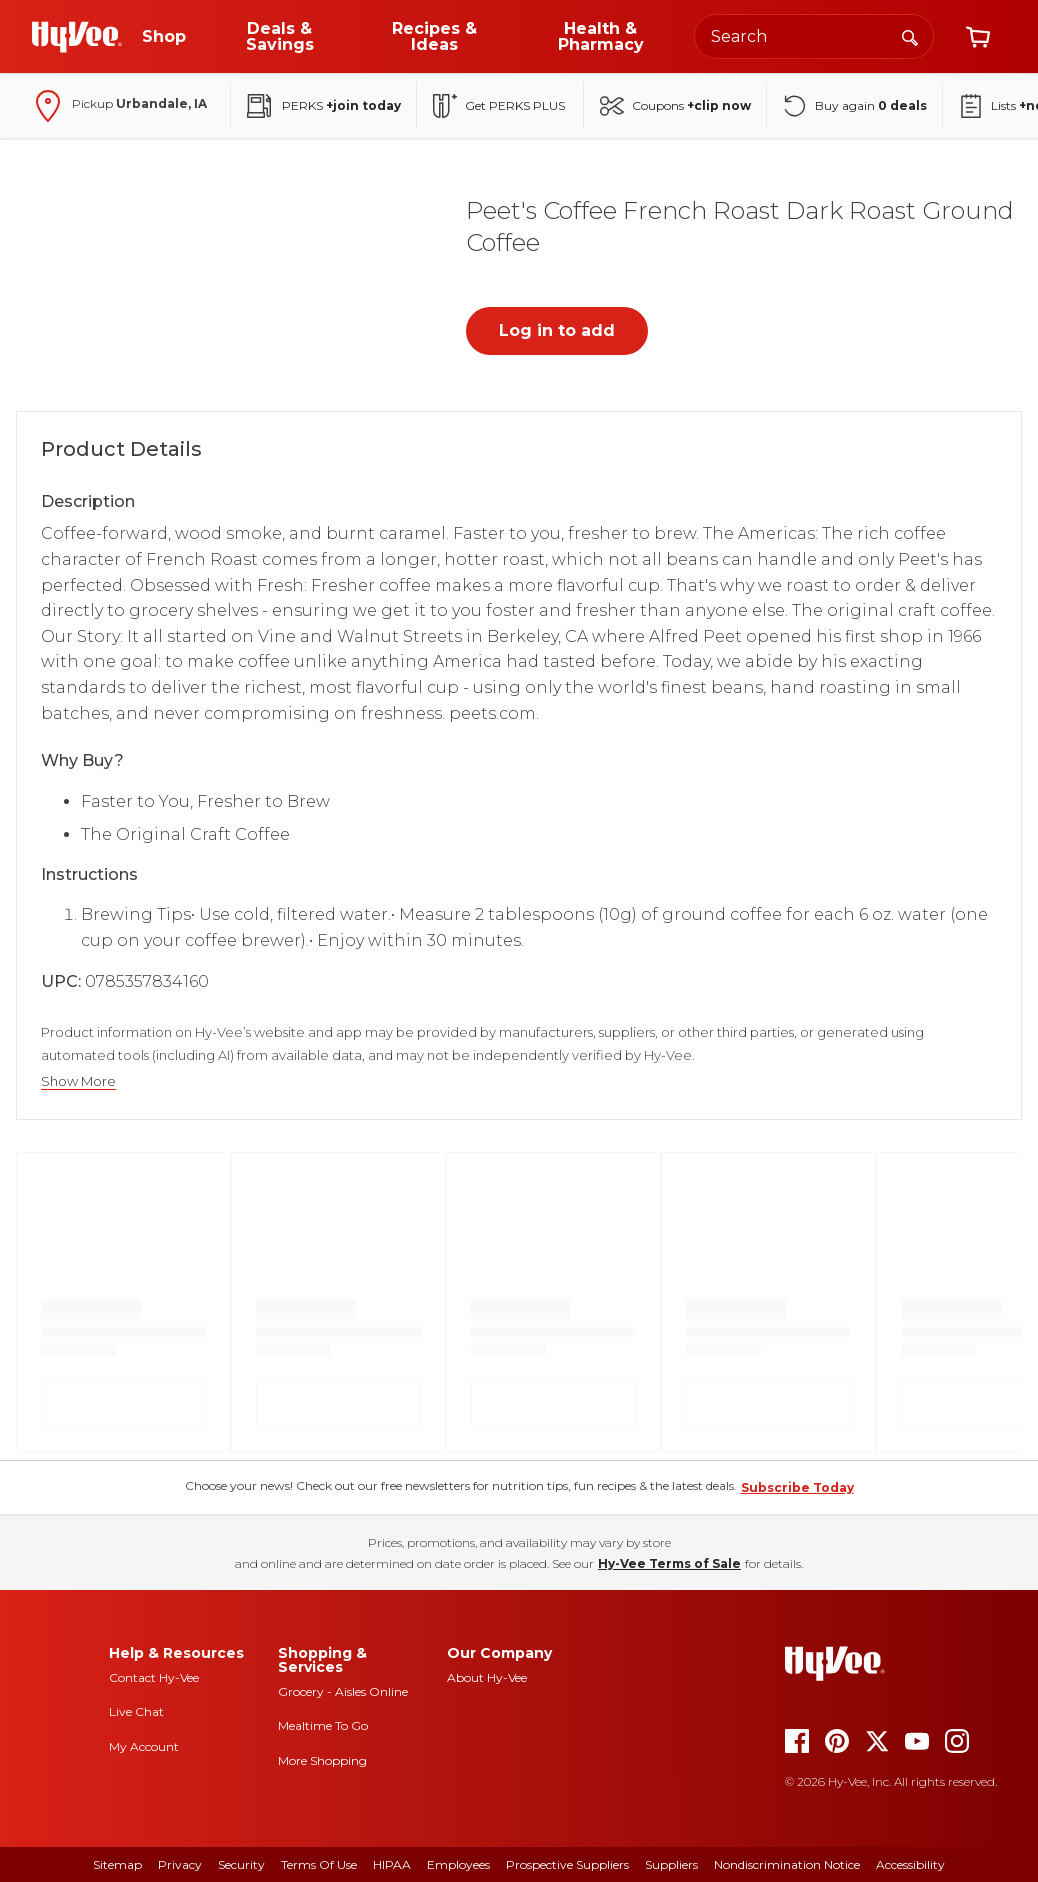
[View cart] (978, 37)
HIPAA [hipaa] (392, 1864)
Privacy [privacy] (180, 1864)
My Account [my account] (144, 1746)
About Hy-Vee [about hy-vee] (487, 1677)
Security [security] (241, 1864)
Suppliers (671, 1864)
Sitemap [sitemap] (117, 1864)
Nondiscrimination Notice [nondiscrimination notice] (787, 1864)
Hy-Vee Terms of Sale (669, 1563)
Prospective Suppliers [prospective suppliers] (567, 1864)
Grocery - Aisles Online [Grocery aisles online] (343, 1691)
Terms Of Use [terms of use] (319, 1864)
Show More (78, 1081)
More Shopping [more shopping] (322, 1760)
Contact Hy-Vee (154, 1677)
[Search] (910, 36)
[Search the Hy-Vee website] (814, 36)
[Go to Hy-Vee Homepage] (77, 37)
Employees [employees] (458, 1864)
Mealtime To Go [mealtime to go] (323, 1725)
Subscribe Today (797, 1487)
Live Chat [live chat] (136, 1711)
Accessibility (910, 1864)
